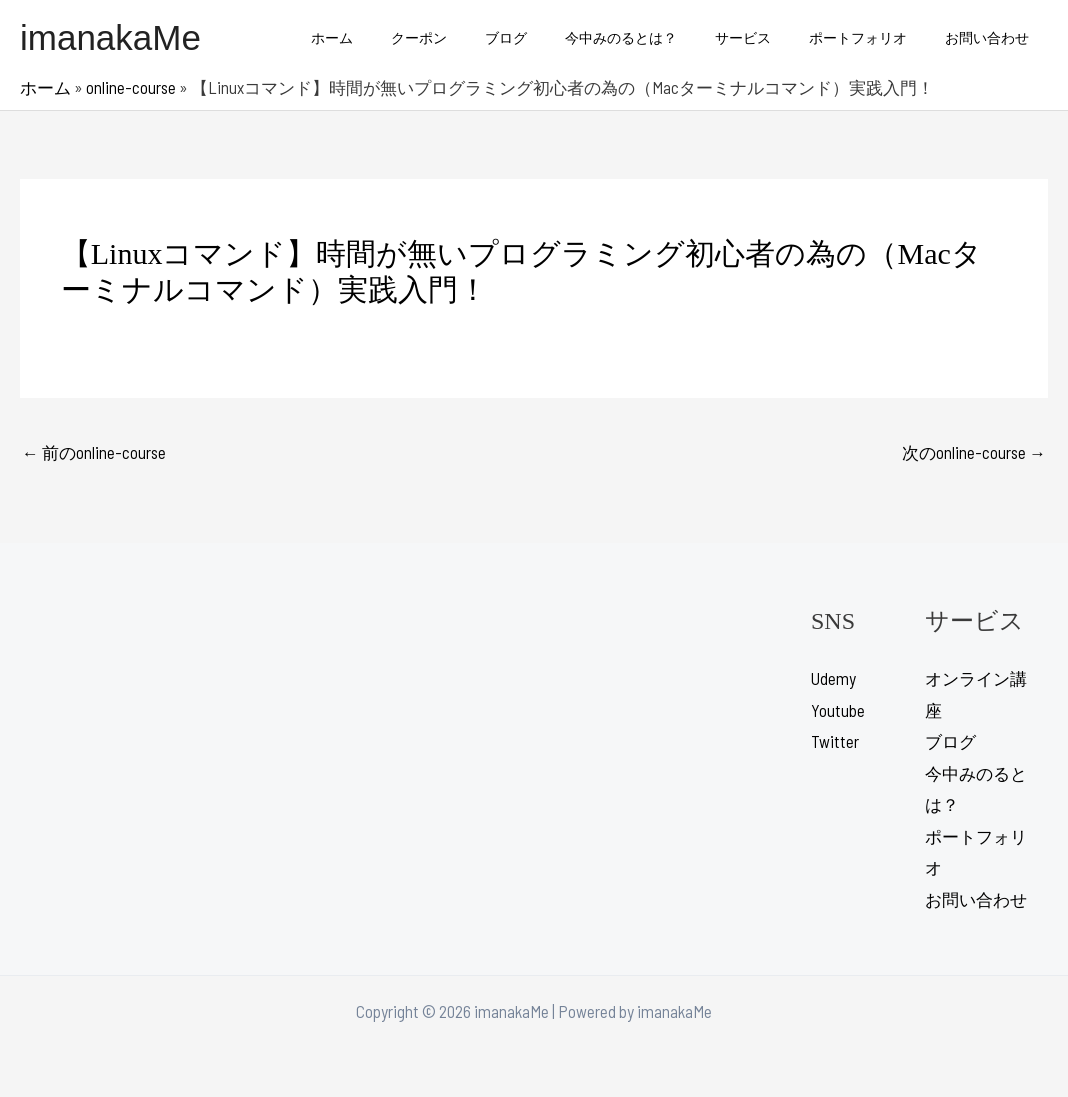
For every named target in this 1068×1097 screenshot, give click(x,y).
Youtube (838, 711)
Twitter (835, 742)
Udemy (833, 679)
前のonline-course (94, 452)
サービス (768, 37)
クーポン (474, 37)
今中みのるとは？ (656, 37)
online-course (131, 87)
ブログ (551, 37)
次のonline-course (973, 452)
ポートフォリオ (873, 37)
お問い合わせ (992, 37)
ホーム (397, 37)
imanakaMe (110, 37)
